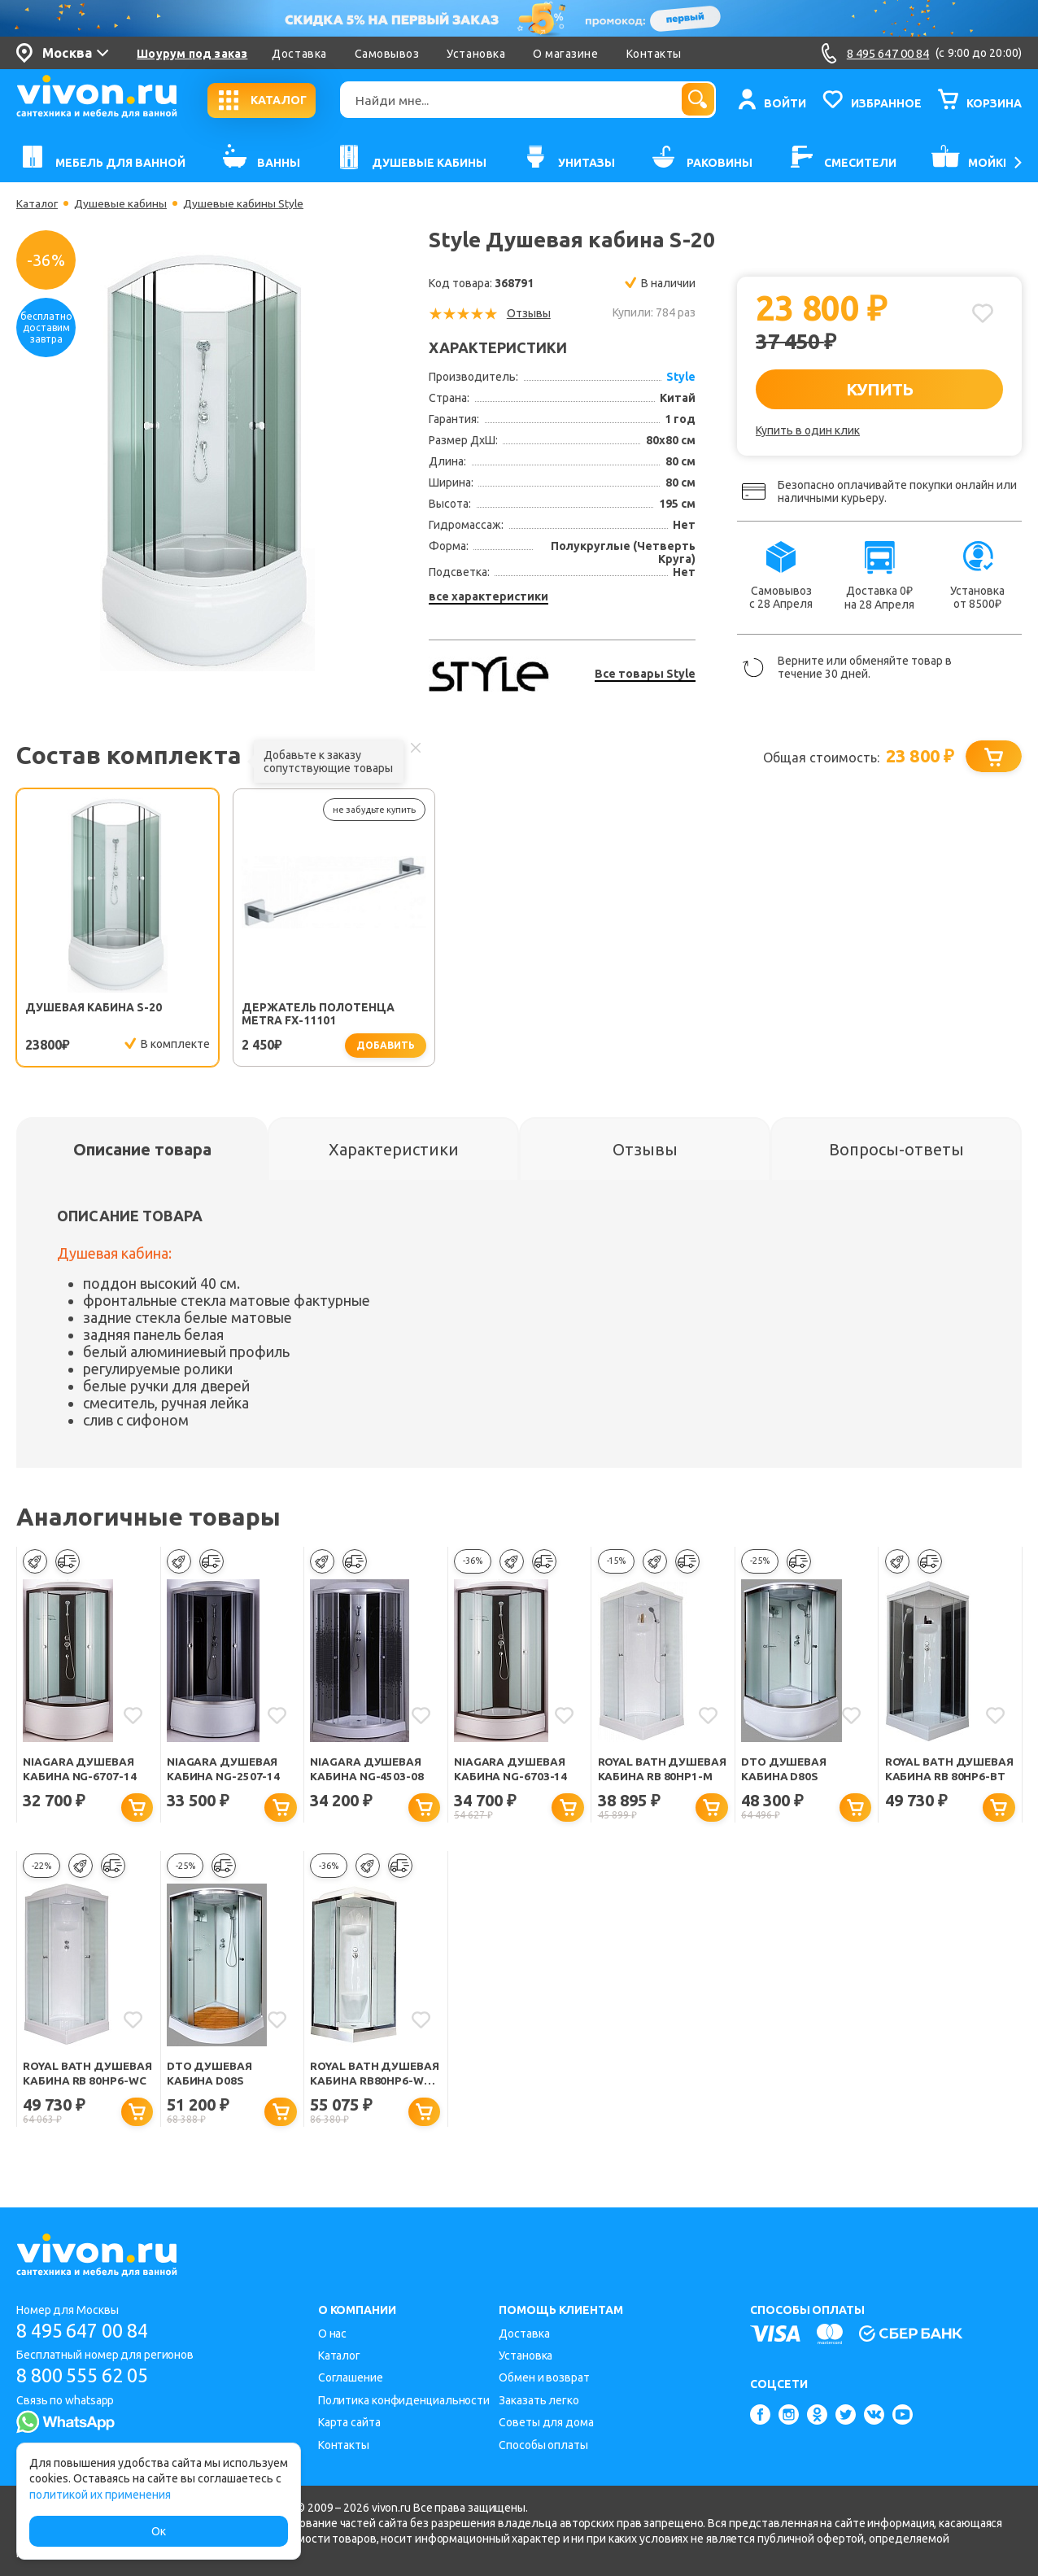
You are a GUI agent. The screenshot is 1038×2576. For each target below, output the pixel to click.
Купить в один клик (808, 430)
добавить (361, 1046)
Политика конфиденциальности (404, 2400)
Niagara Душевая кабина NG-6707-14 (79, 1770)
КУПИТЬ (880, 389)
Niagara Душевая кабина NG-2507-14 (223, 1770)
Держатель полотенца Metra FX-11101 (307, 1015)
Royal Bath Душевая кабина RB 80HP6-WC (86, 2076)
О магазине (565, 53)
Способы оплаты (543, 2445)
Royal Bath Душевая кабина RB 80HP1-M (661, 1771)
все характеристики (488, 596)
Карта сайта (349, 2422)
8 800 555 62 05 (88, 2376)
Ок (158, 2531)
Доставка (299, 53)
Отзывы (529, 313)
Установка (476, 53)
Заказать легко (539, 2400)
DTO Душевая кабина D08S (211, 2075)
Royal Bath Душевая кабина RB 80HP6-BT (948, 1771)
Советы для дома (546, 2422)
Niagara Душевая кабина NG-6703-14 (510, 1770)
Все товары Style (645, 673)
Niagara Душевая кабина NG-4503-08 (366, 1770)
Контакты (654, 53)
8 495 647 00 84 (88, 2331)
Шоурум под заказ (192, 53)
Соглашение (350, 2377)
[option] (207, 461)
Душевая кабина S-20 (94, 1008)
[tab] (142, 1150)
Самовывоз (387, 53)
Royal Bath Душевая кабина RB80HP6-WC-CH (364, 2076)
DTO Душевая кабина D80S (785, 1770)
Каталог (37, 203)
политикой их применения (100, 2494)
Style (681, 376)
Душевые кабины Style (245, 203)
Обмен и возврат (544, 2377)
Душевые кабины (122, 203)
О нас (332, 2333)
